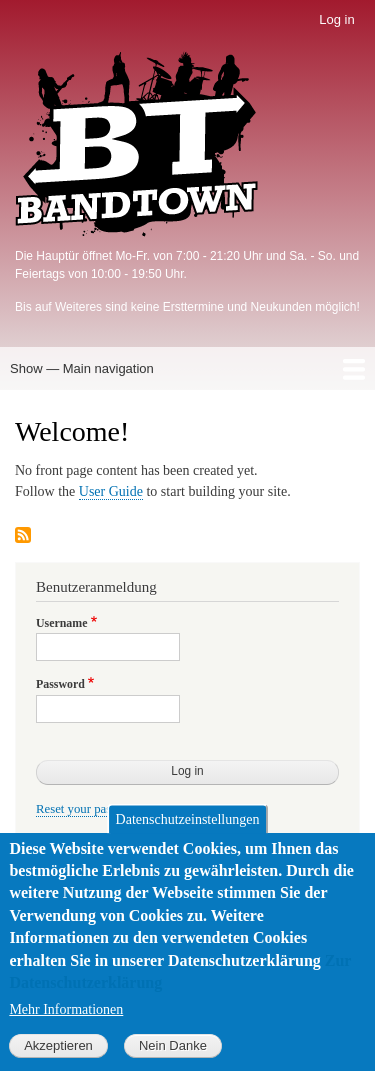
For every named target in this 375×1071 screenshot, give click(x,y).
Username (61, 623)
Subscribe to (23, 536)
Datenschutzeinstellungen (188, 841)
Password (60, 684)
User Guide (111, 491)
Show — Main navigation (82, 368)
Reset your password (89, 809)
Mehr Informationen (66, 1032)
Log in (336, 19)
